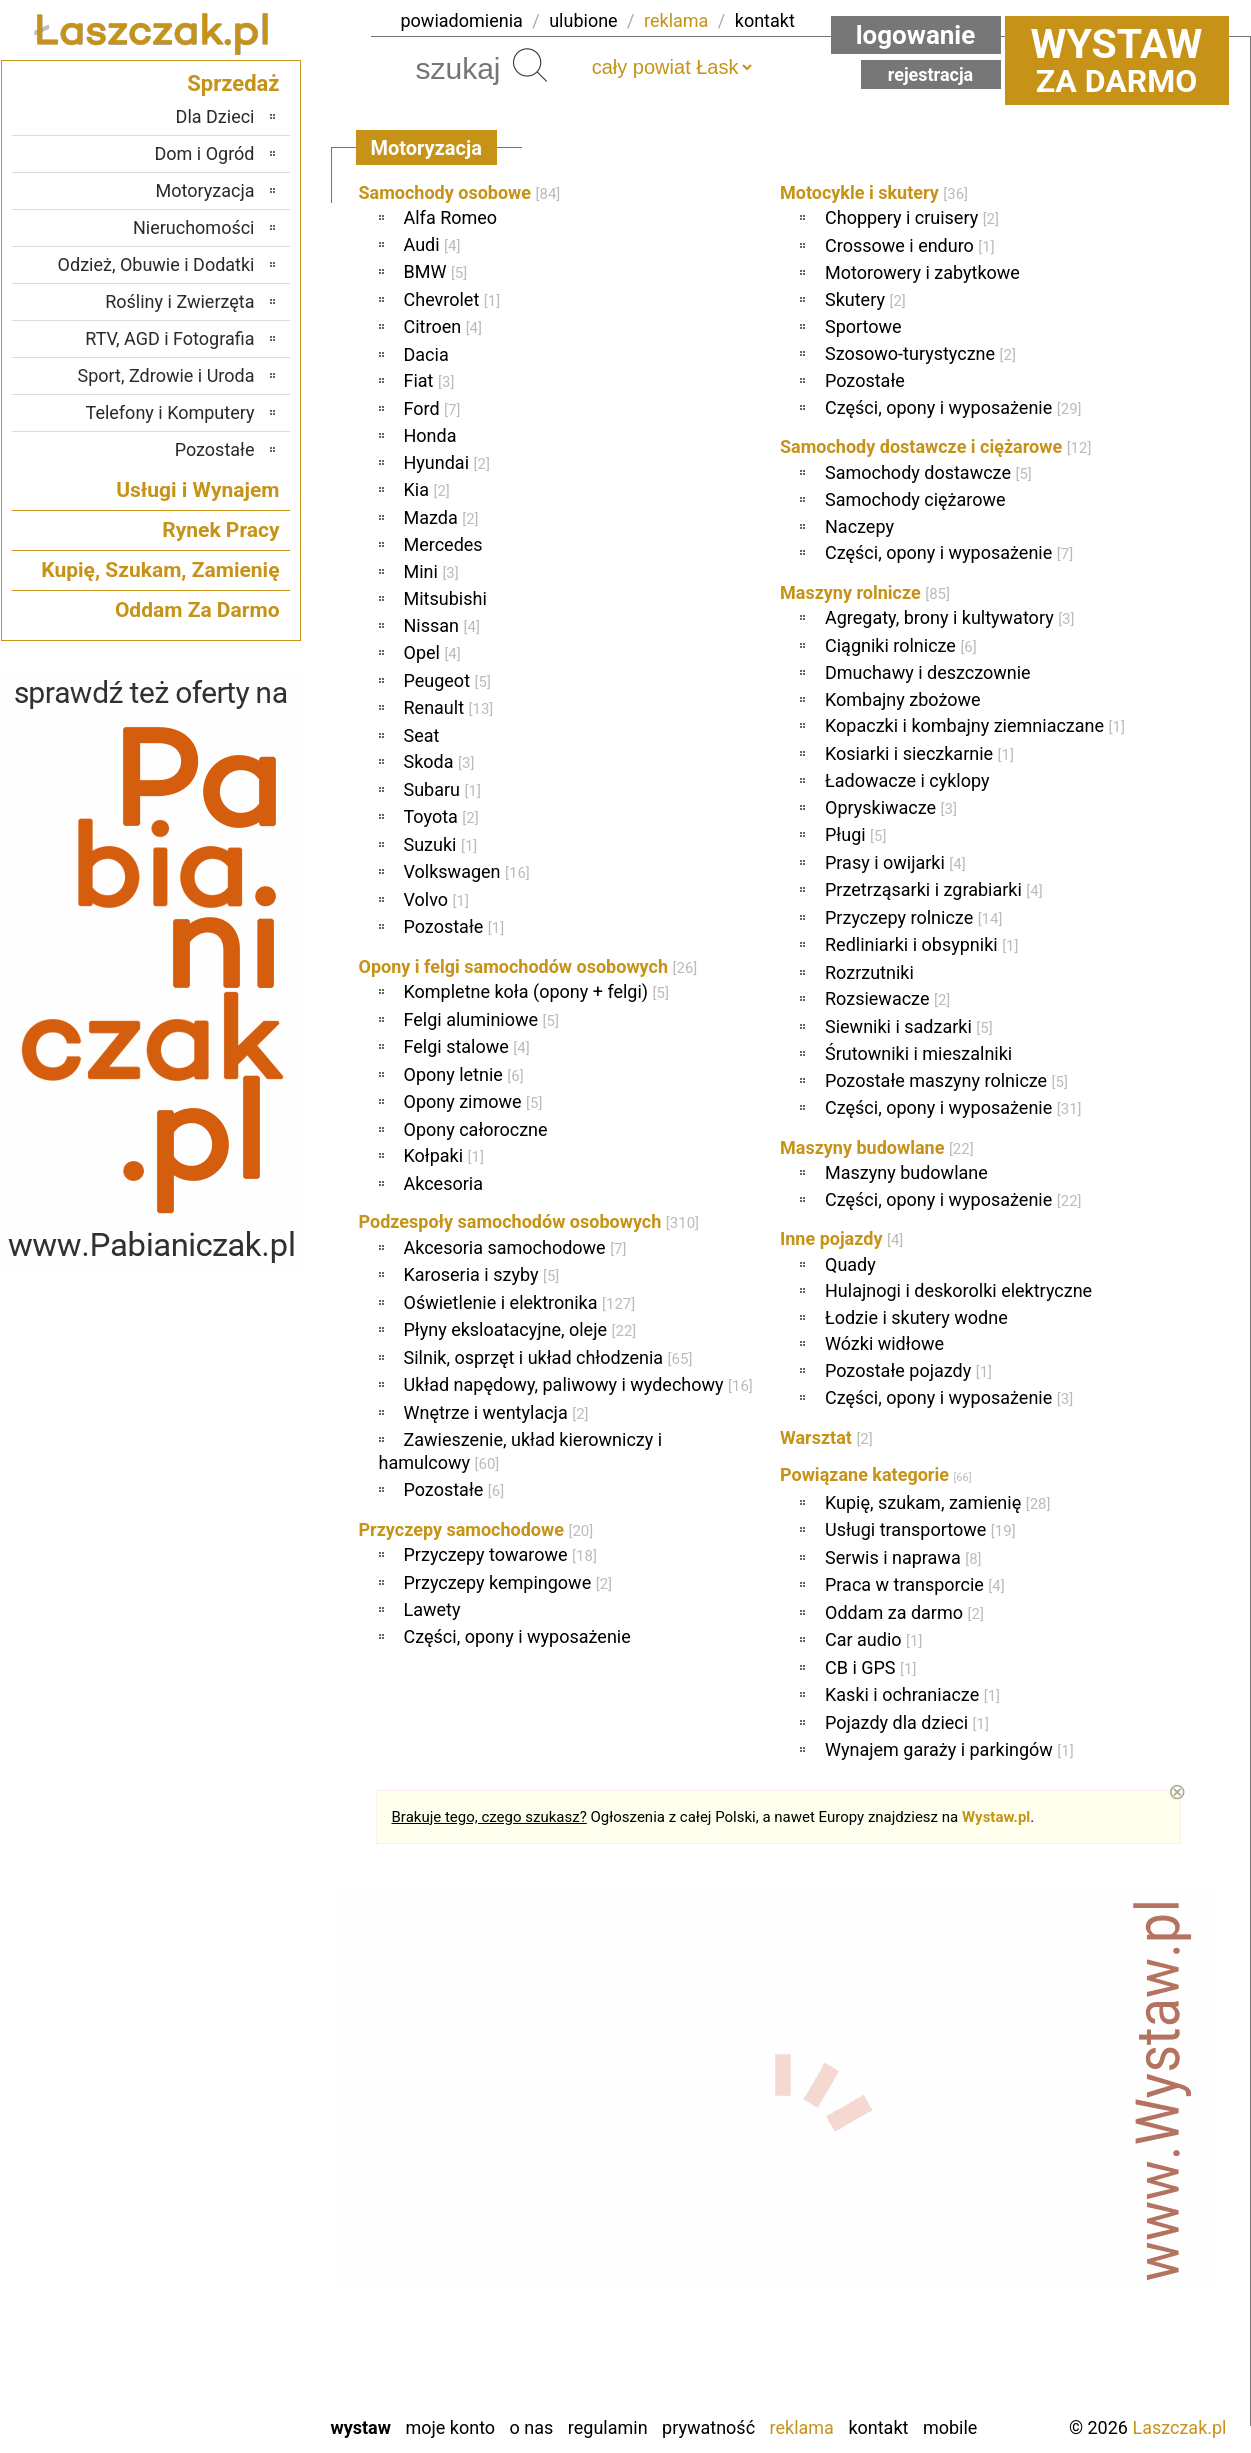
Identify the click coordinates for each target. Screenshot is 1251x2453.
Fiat (429, 380)
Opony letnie (464, 1074)
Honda (430, 435)
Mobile (950, 2427)
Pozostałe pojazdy (908, 1370)
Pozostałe (454, 926)
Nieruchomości (194, 227)
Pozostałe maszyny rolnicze (946, 1080)
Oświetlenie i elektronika (520, 1302)
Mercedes (443, 544)
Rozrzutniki (869, 972)
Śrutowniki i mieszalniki (918, 1053)
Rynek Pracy (220, 530)
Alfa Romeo (451, 217)
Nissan (442, 625)
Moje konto (450, 2427)
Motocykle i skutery (874, 192)
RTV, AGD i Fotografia (169, 338)
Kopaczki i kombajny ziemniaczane (975, 725)
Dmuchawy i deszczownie (928, 672)
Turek (234, 2317)
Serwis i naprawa (903, 1557)
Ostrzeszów (211, 2155)
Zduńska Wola (203, 2398)
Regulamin (608, 2427)
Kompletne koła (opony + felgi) (536, 991)
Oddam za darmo (904, 1612)
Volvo (436, 899)
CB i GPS (870, 1667)
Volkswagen (467, 871)
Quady (850, 1264)
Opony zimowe (473, 1101)
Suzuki (441, 844)
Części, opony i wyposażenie (517, 1636)
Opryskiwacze (891, 807)
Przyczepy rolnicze (913, 917)
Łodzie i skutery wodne (916, 1317)
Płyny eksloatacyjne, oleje (520, 1329)
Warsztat (826, 1437)
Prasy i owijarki (895, 862)
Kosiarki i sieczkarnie (919, 753)
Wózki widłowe (884, 1343)
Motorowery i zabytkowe (922, 272)
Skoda (439, 761)
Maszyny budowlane (877, 1147)
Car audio (873, 1639)
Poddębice (215, 2236)
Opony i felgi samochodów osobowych (528, 966)
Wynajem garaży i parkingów (949, 1749)
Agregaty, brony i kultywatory (950, 617)
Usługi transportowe (920, 1529)
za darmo (1117, 60)
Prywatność (708, 2427)
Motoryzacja (205, 190)
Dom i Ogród (204, 153)
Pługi (856, 834)
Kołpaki (444, 1155)
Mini (431, 571)
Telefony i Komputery (170, 412)
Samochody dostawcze (928, 472)
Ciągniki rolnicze (901, 645)
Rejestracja (931, 74)
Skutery (865, 299)
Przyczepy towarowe (500, 1554)
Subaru (442, 789)
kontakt (765, 20)
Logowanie (916, 35)
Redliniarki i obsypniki (922, 944)
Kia (427, 489)
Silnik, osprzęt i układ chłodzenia (548, 1357)
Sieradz (227, 2263)
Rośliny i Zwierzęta (179, 301)
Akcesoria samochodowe (515, 1247)
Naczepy (859, 526)
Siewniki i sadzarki (909, 1026)
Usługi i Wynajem (197, 490)
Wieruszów (214, 2371)
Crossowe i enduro (910, 245)
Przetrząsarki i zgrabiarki (934, 889)
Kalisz (232, 2128)
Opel (432, 652)
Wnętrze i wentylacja (496, 1412)
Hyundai (447, 462)
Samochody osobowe (460, 192)
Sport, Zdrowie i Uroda (166, 375)
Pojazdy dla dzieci (907, 1722)
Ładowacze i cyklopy (907, 780)
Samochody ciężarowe (915, 499)
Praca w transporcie (915, 1584)
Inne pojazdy (841, 1238)
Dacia (426, 354)
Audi (432, 244)
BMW (436, 271)
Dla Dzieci (215, 116)
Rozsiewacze (887, 998)
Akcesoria (443, 1183)
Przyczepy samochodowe (476, 1529)
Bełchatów (216, 2074)
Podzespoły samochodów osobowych (529, 1221)
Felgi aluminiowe (481, 1019)
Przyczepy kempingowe (508, 1582)
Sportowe (863, 326)
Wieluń (229, 2344)
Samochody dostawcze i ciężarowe (935, 446)
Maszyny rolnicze (865, 592)
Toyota (441, 816)
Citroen (443, 326)
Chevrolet (452, 299)
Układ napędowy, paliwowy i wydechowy (578, 1384)
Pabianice (219, 2182)
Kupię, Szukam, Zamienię (160, 570)
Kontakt (878, 2427)
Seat (422, 735)
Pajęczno (220, 2209)
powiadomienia (462, 20)
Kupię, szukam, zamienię (937, 1502)
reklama (676, 20)
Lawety (432, 1609)
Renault (449, 707)
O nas (532, 2427)
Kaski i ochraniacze (912, 1694)
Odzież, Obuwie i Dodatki (156, 264)
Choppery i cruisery (912, 217)
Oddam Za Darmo (197, 610)
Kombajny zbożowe (903, 699)
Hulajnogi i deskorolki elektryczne (958, 1290)
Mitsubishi (445, 598)
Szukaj (530, 65)
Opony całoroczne (476, 1129)
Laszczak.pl (1179, 2427)
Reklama (802, 2427)
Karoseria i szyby (482, 1274)
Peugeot (447, 680)
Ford (432, 408)
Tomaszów (215, 2290)
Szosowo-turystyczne (920, 353)
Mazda (441, 517)
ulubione (583, 20)
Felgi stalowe (467, 1046)
